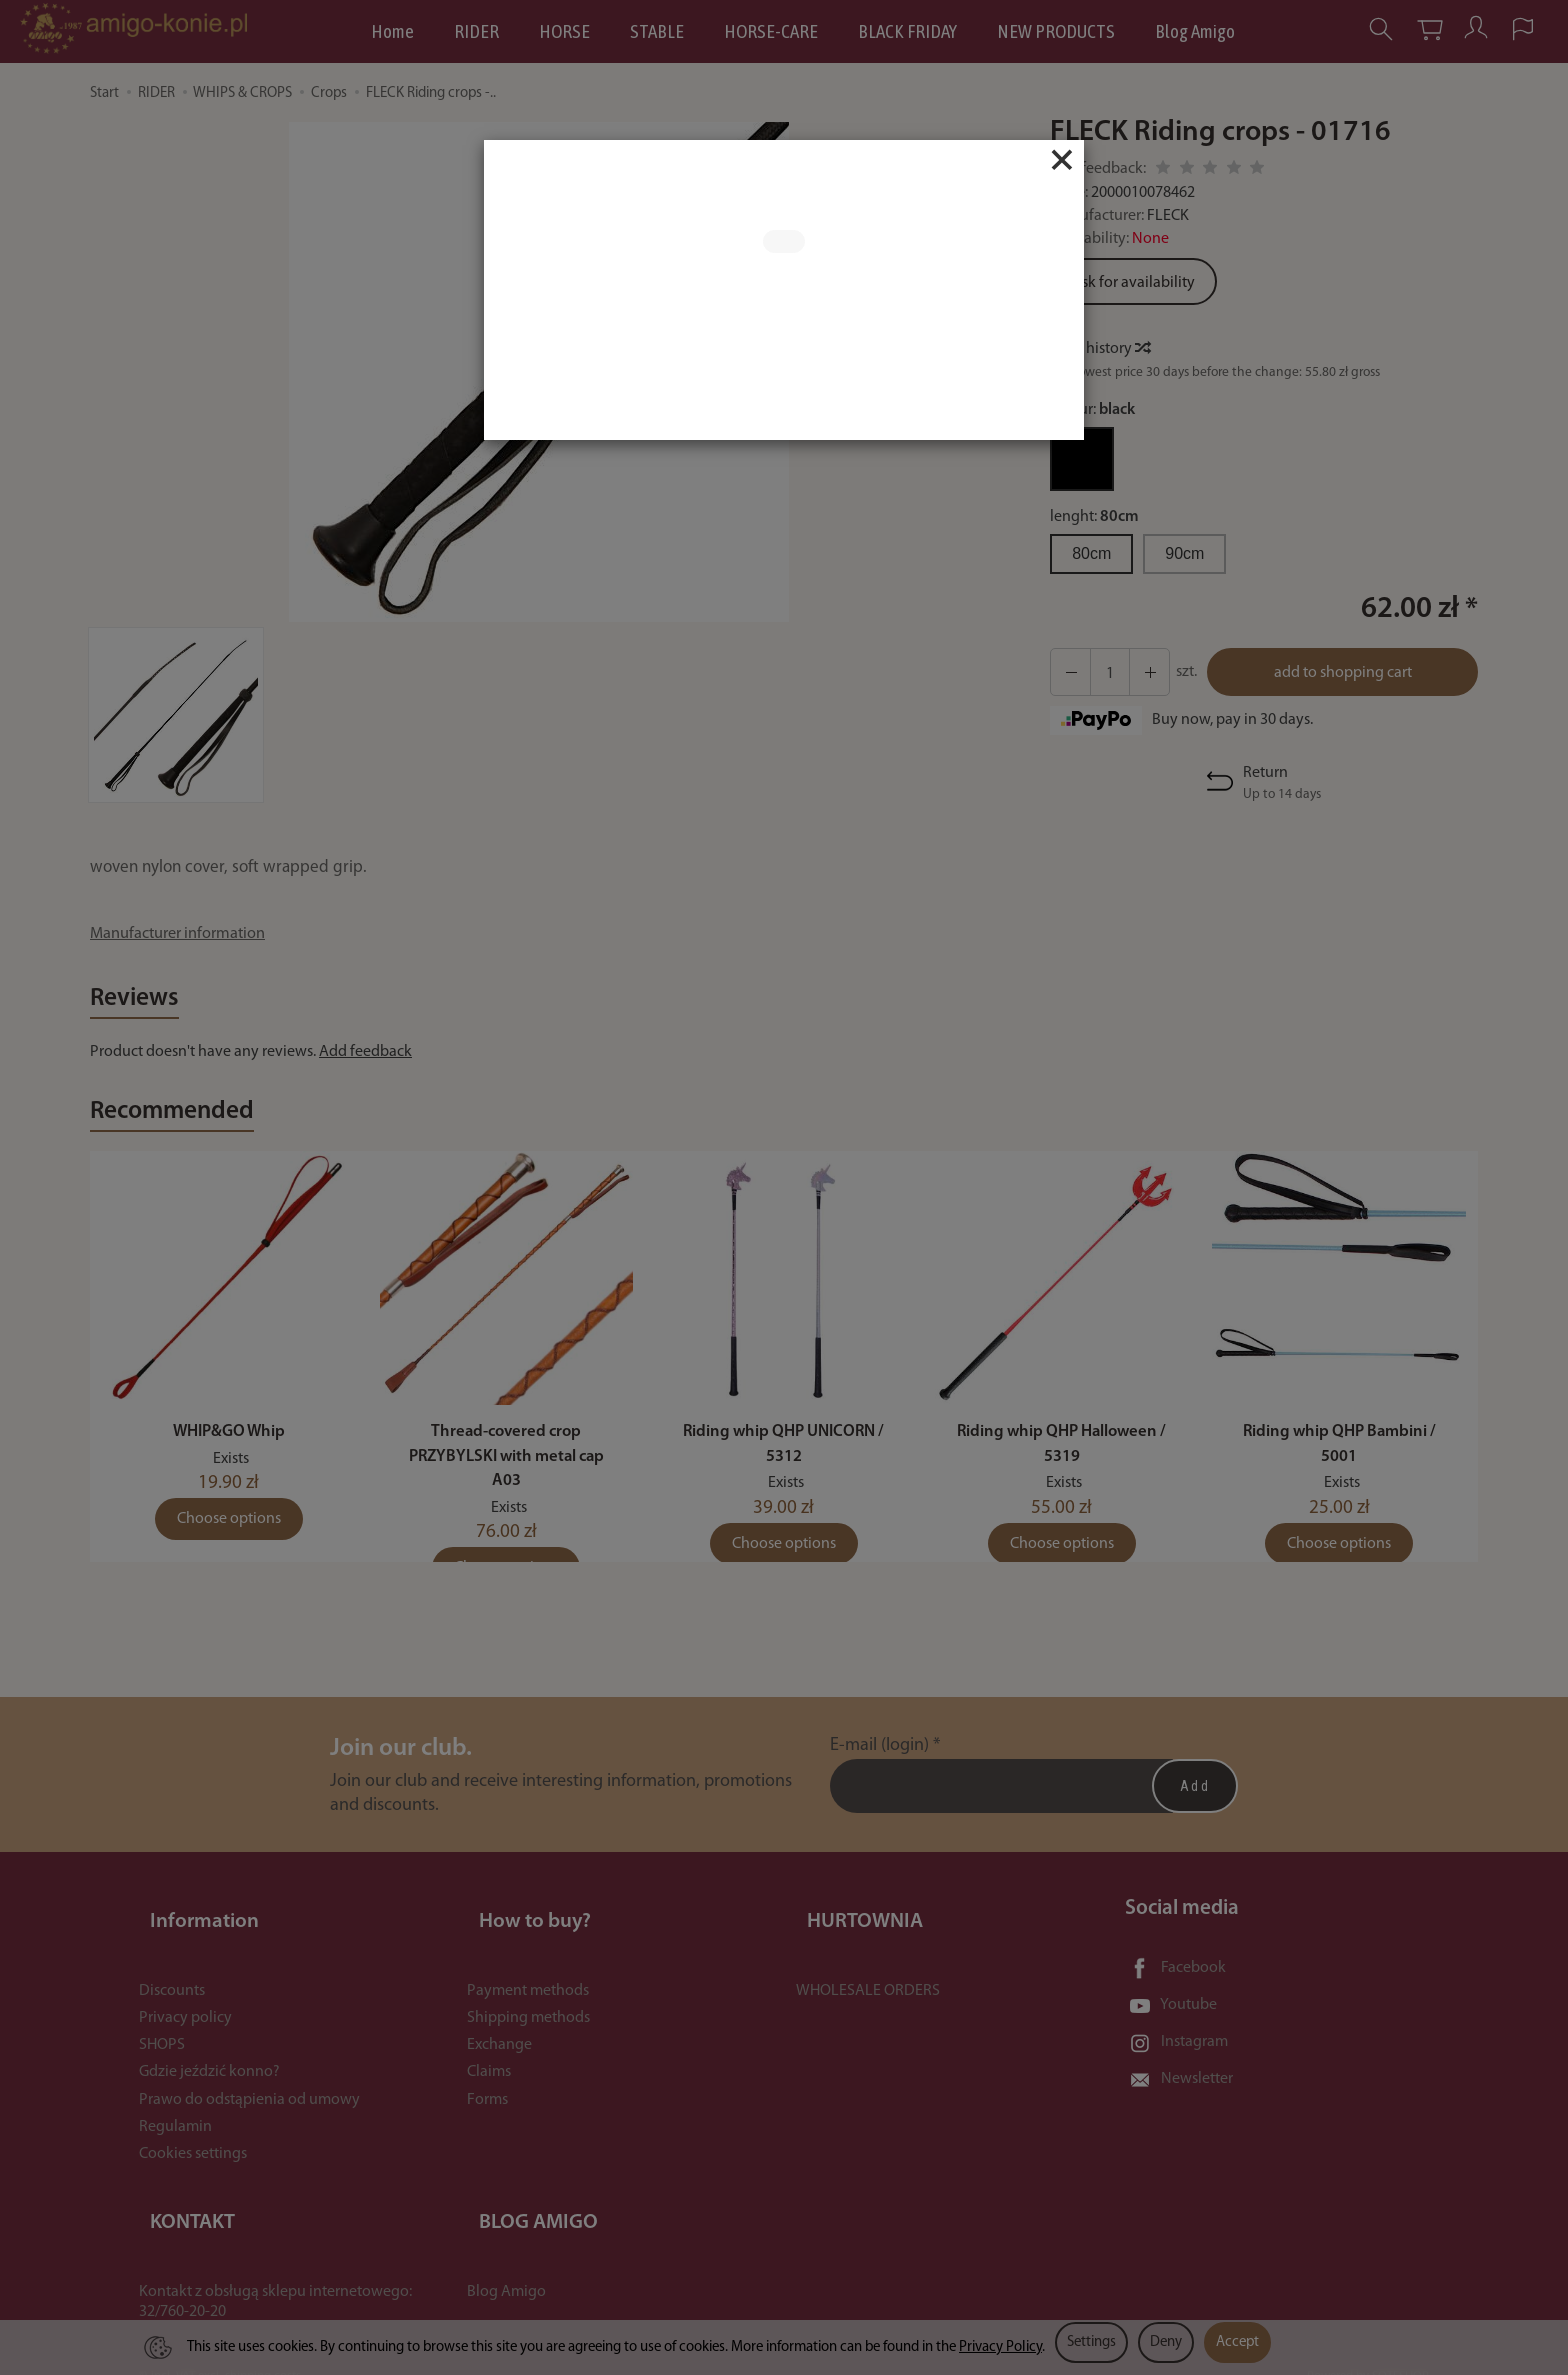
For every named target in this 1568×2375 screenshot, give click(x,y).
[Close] (1062, 160)
